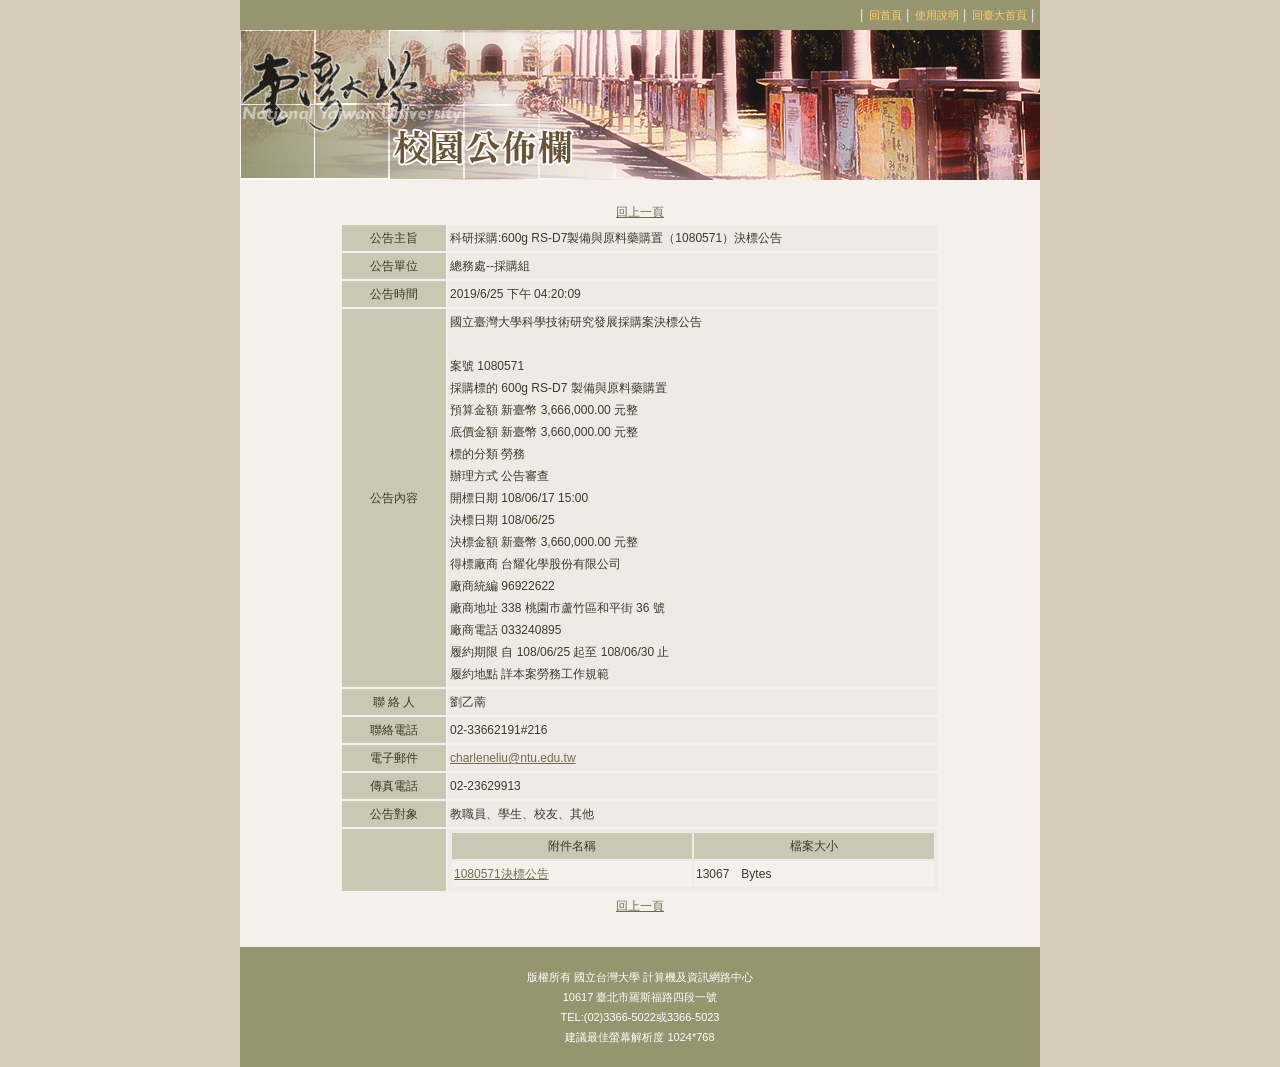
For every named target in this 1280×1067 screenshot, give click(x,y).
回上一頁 (640, 212)
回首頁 (885, 15)
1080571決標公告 (501, 874)
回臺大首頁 (999, 15)
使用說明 (937, 15)
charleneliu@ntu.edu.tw (513, 758)
